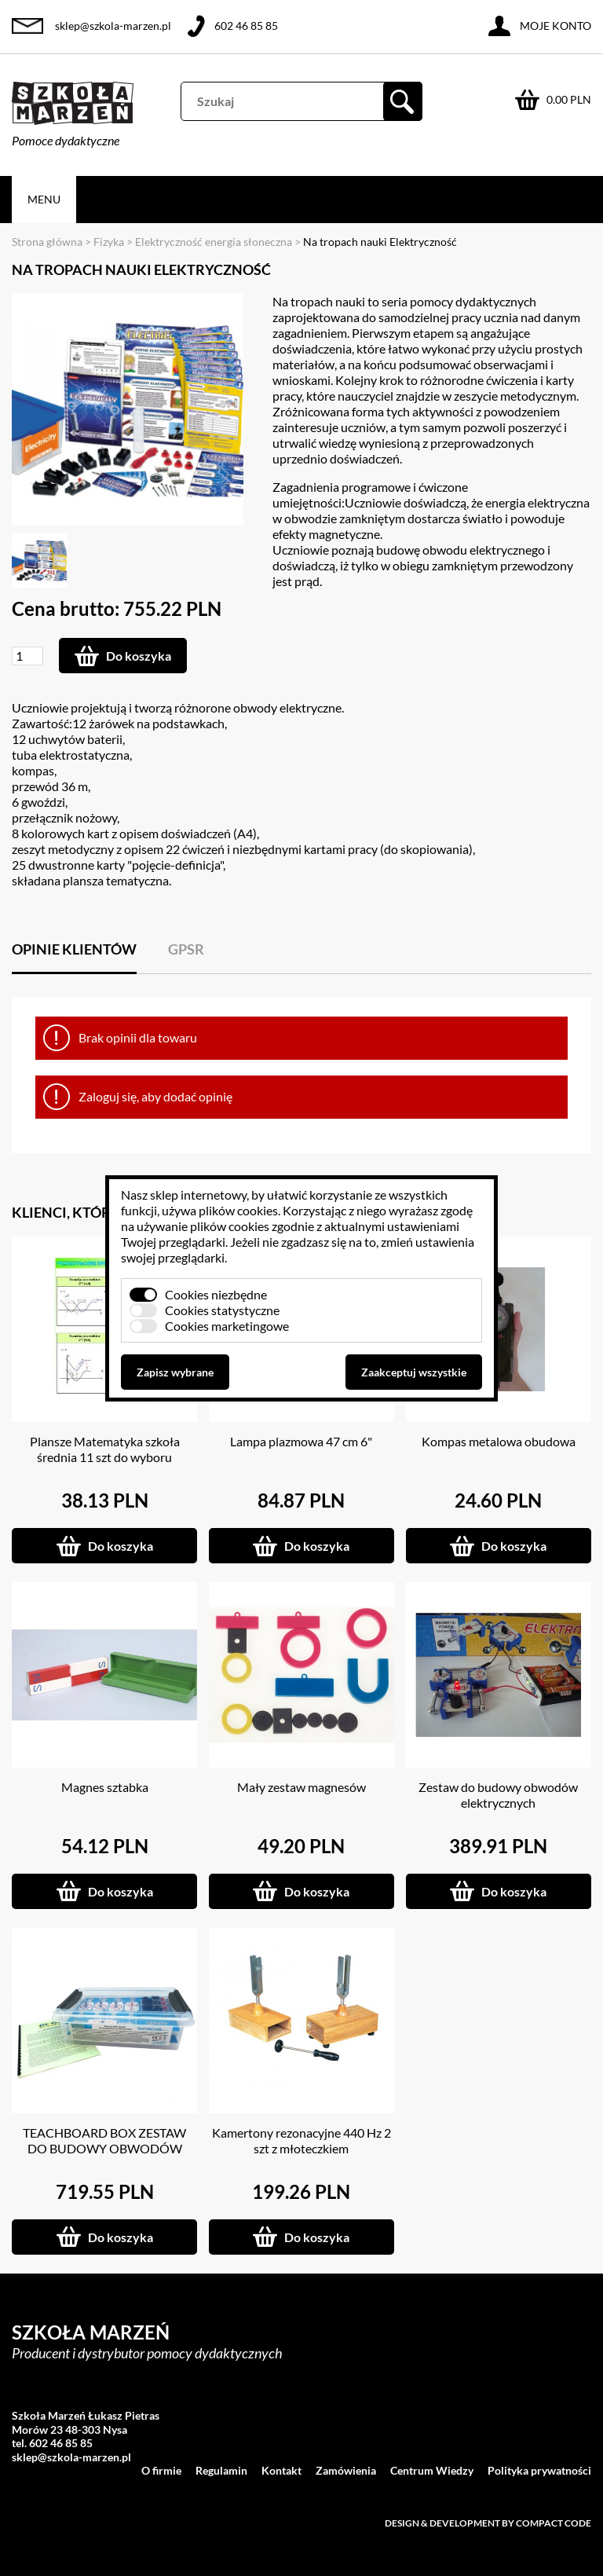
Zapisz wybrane (175, 1372)
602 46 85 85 (246, 25)
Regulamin (221, 2470)
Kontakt (281, 2470)
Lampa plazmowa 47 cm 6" (301, 1441)
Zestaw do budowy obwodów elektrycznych (498, 1794)
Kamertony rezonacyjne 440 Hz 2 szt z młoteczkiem (301, 2140)
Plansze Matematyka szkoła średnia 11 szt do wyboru (105, 1449)
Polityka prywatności (539, 2470)
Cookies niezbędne (216, 1294)
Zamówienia (346, 2470)
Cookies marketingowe (227, 1325)
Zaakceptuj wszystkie (413, 1372)
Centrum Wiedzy (431, 2470)
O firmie (161, 2470)
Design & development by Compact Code (488, 2523)
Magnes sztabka (104, 1786)
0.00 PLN (568, 99)
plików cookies (238, 1210)
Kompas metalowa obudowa (499, 1441)
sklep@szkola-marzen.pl (113, 25)
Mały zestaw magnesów (301, 1786)
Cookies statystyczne (222, 1310)
